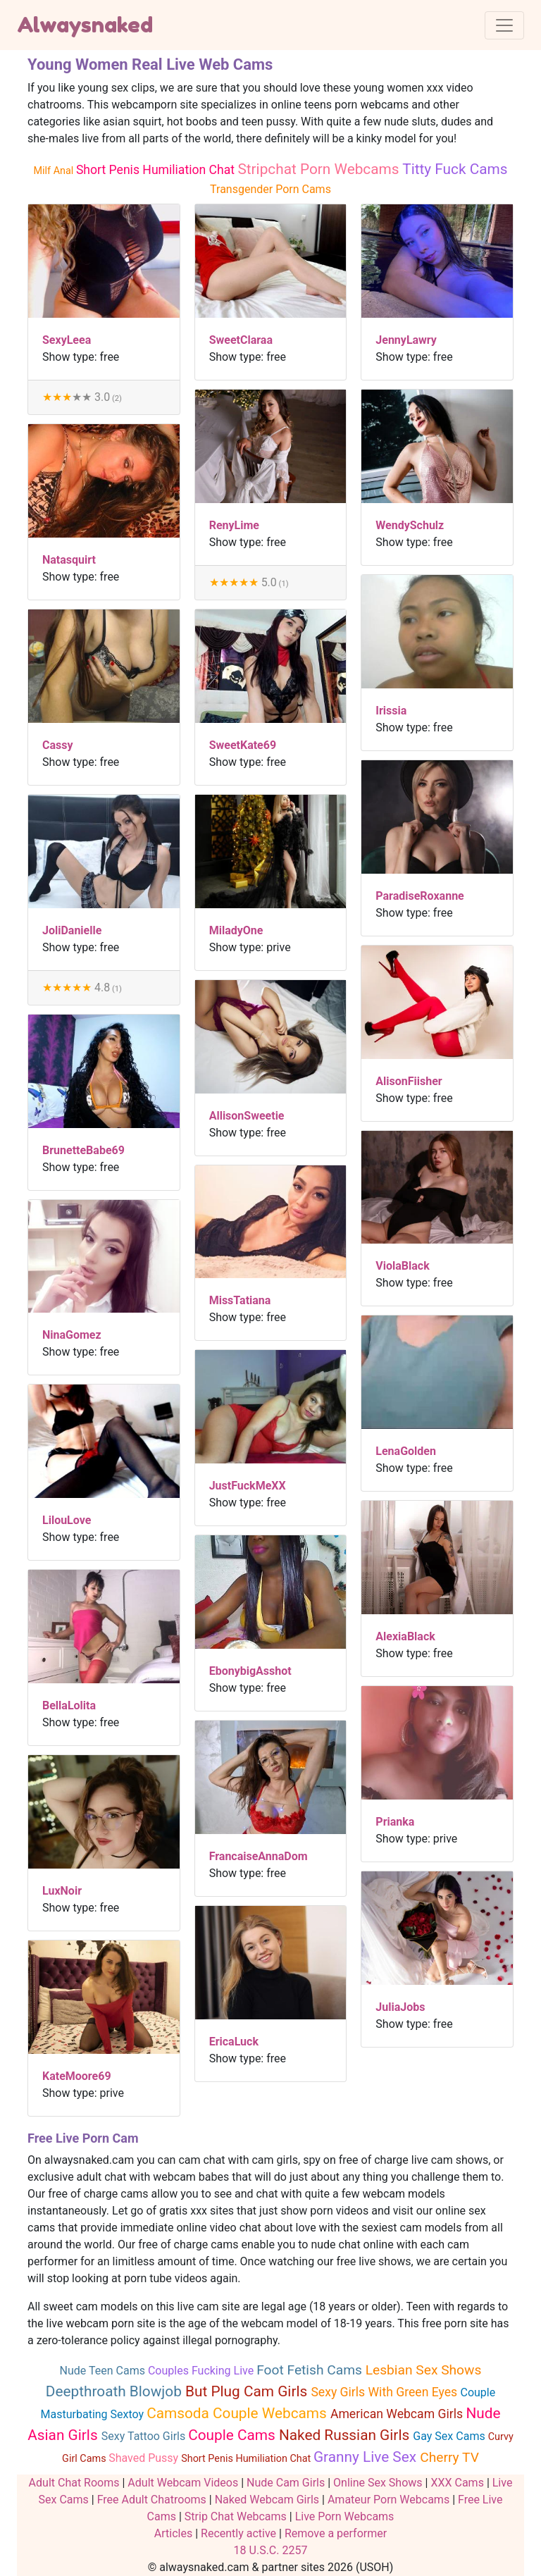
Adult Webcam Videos (183, 2482)
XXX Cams (456, 2482)
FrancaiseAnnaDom (258, 1856)
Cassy (57, 745)
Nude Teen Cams (104, 2370)
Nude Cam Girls (286, 2482)
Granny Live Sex (366, 2456)
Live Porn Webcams (344, 2516)
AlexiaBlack (405, 1636)
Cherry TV (449, 2457)
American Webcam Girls (398, 2414)
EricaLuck (234, 2041)
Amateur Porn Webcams (388, 2499)
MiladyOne (236, 930)
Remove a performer (336, 2533)
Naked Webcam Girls (267, 2499)
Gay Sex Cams (450, 2436)
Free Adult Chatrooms (151, 2499)
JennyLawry (406, 340)
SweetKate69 (242, 745)
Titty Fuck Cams (454, 169)
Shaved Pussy (144, 2458)
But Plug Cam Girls (248, 2391)
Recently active (238, 2533)
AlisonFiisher (408, 1081)
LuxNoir (62, 1890)
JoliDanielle (71, 930)
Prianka (394, 1821)
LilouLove (66, 1520)
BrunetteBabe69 (83, 1150)
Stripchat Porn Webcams (319, 169)
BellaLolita (69, 1705)
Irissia (390, 710)
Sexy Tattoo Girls (144, 2436)
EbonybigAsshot (250, 1671)
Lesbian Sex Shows (424, 2370)
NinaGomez (71, 1335)
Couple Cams (233, 2435)
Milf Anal (55, 171)
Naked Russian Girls (346, 2435)
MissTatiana (240, 1300)
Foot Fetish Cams (311, 2370)
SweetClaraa (241, 340)
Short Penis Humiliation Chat (157, 170)
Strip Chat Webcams (236, 2516)
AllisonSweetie (247, 1115)
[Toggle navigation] (504, 25)
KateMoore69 (76, 2076)
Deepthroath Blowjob (115, 2391)
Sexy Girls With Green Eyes (385, 2392)
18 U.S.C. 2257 (271, 2550)
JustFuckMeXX (247, 1485)
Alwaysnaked (85, 24)
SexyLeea (66, 340)
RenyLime (234, 525)
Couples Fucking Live (202, 2370)
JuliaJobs (400, 2007)
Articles (173, 2533)
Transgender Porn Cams (270, 189)
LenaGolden (405, 1451)
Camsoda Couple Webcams (238, 2413)
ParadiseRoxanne (419, 896)
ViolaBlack (402, 1265)
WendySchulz (409, 525)
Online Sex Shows (378, 2482)
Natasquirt (69, 559)
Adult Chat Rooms (74, 2482)
